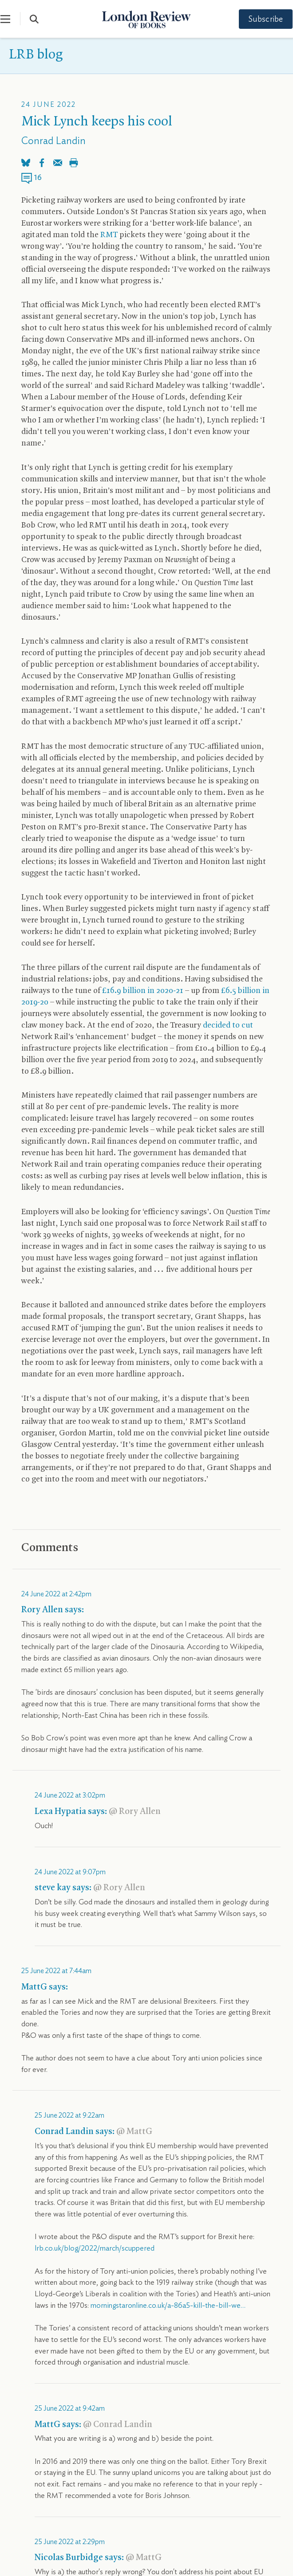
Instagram (110, 2314)
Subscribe (257, 19)
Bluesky (44, 2314)
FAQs (173, 2441)
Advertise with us (34, 2427)
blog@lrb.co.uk (69, 2217)
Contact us (180, 2384)
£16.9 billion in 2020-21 (142, 991)
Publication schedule (39, 2412)
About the (30, 2384)
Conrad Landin (53, 141)
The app (183, 2398)
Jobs (16, 2455)
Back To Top (270, 2516)
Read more (52, 1599)
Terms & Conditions (38, 2549)
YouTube (178, 2314)
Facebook (245, 2314)
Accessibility (182, 2427)
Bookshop (24, 2441)
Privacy (86, 2549)
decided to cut (228, 1025)
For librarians (182, 2412)
